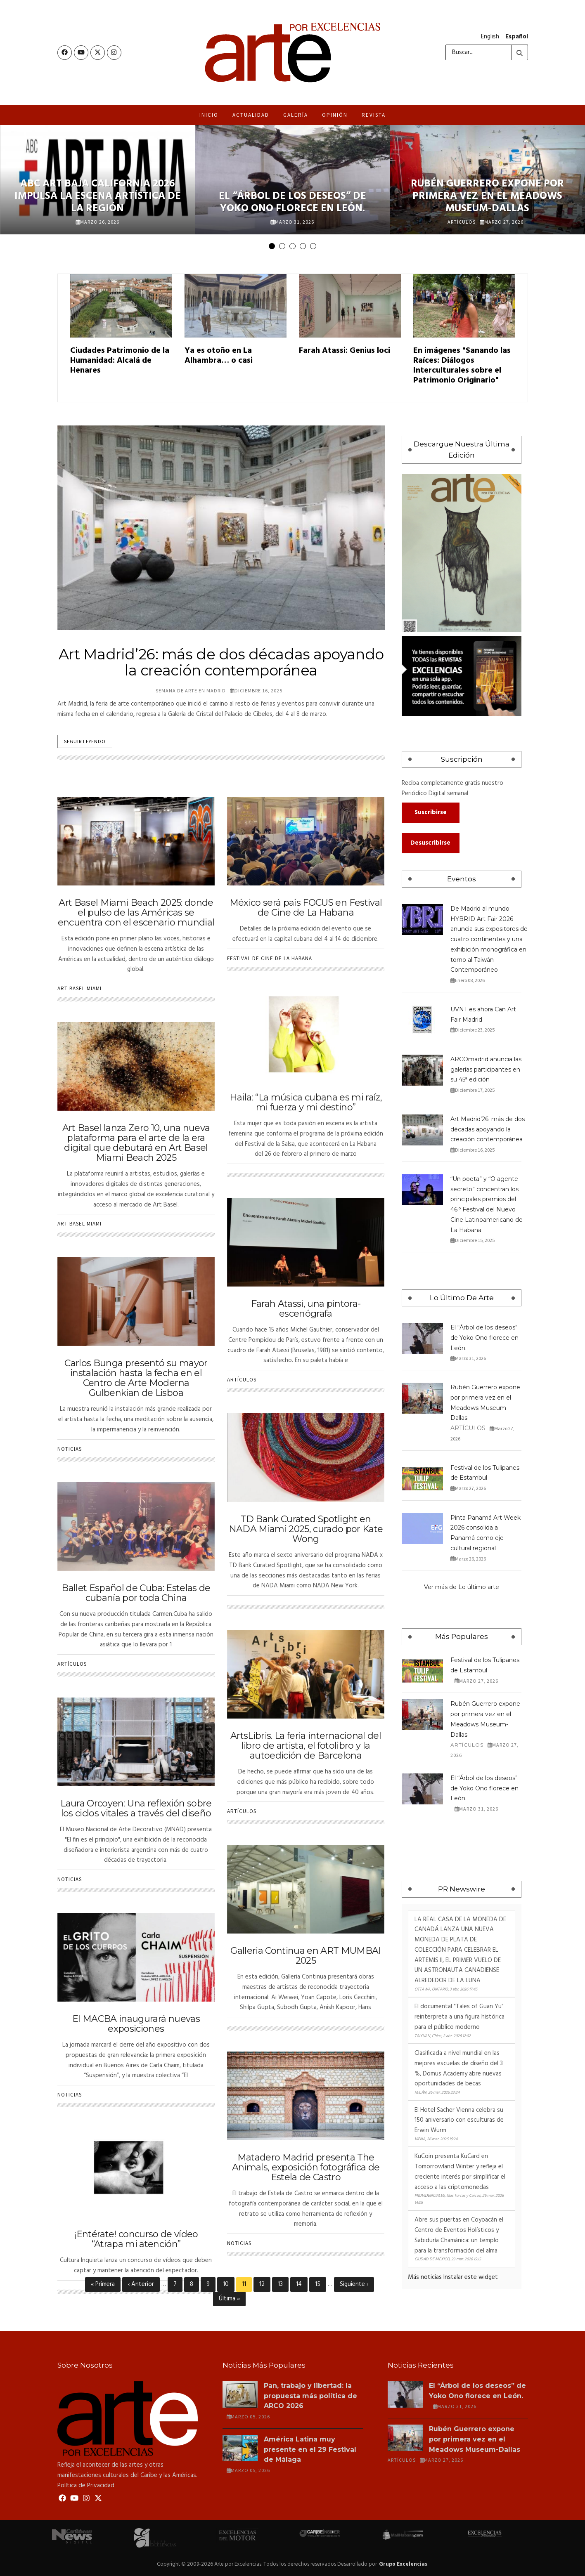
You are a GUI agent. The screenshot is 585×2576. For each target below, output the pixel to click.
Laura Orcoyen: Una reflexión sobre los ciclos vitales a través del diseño (136, 1808)
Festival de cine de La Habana (269, 958)
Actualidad (250, 114)
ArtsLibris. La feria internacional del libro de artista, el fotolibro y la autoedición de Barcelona (305, 1745)
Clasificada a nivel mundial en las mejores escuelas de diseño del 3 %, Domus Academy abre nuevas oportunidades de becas (458, 2068)
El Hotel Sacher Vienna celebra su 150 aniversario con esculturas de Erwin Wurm (459, 2120)
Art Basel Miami (79, 988)
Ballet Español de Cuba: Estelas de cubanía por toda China (136, 1592)
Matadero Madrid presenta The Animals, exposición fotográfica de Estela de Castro (306, 2167)
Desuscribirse (430, 843)
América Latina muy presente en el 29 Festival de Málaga (310, 2449)
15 (320, 2284)
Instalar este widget (470, 2277)
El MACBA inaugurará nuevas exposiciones (136, 2023)
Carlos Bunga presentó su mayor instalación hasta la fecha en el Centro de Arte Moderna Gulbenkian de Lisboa (135, 1378)
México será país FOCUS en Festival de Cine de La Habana (306, 907)
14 (302, 2284)
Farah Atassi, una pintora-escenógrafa (306, 1308)
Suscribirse (430, 812)
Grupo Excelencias (403, 2564)
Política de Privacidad (85, 2486)
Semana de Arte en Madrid (191, 690)
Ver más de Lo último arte (461, 1587)
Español (516, 37)
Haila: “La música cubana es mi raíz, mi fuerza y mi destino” (306, 1102)
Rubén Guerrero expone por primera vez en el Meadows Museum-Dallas (487, 196)
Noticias (69, 1448)
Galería (295, 114)
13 (283, 2284)
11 (247, 2285)
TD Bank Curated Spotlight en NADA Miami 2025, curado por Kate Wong (306, 1528)
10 (228, 2284)
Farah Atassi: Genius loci (344, 350)
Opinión (335, 114)
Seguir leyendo (85, 741)
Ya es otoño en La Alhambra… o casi (219, 355)
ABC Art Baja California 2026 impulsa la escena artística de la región (97, 196)
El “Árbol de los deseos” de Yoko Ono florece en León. (292, 202)
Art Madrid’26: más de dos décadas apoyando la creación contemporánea (487, 1129)
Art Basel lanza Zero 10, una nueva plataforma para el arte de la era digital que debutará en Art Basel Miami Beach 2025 (136, 1143)
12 (264, 2284)
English (490, 37)
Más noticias (425, 2277)
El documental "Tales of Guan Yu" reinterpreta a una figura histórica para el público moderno (459, 2017)
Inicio (208, 114)
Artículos (462, 222)
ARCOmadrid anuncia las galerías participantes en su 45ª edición (485, 1069)
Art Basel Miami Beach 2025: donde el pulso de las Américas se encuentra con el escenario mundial (136, 912)
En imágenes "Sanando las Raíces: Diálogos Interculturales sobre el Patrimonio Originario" (462, 365)
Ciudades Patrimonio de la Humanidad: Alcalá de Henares (119, 360)
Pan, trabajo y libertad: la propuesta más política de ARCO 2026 (310, 2396)
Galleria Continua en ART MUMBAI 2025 (305, 1955)
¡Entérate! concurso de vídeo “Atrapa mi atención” (136, 2239)
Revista (374, 114)
